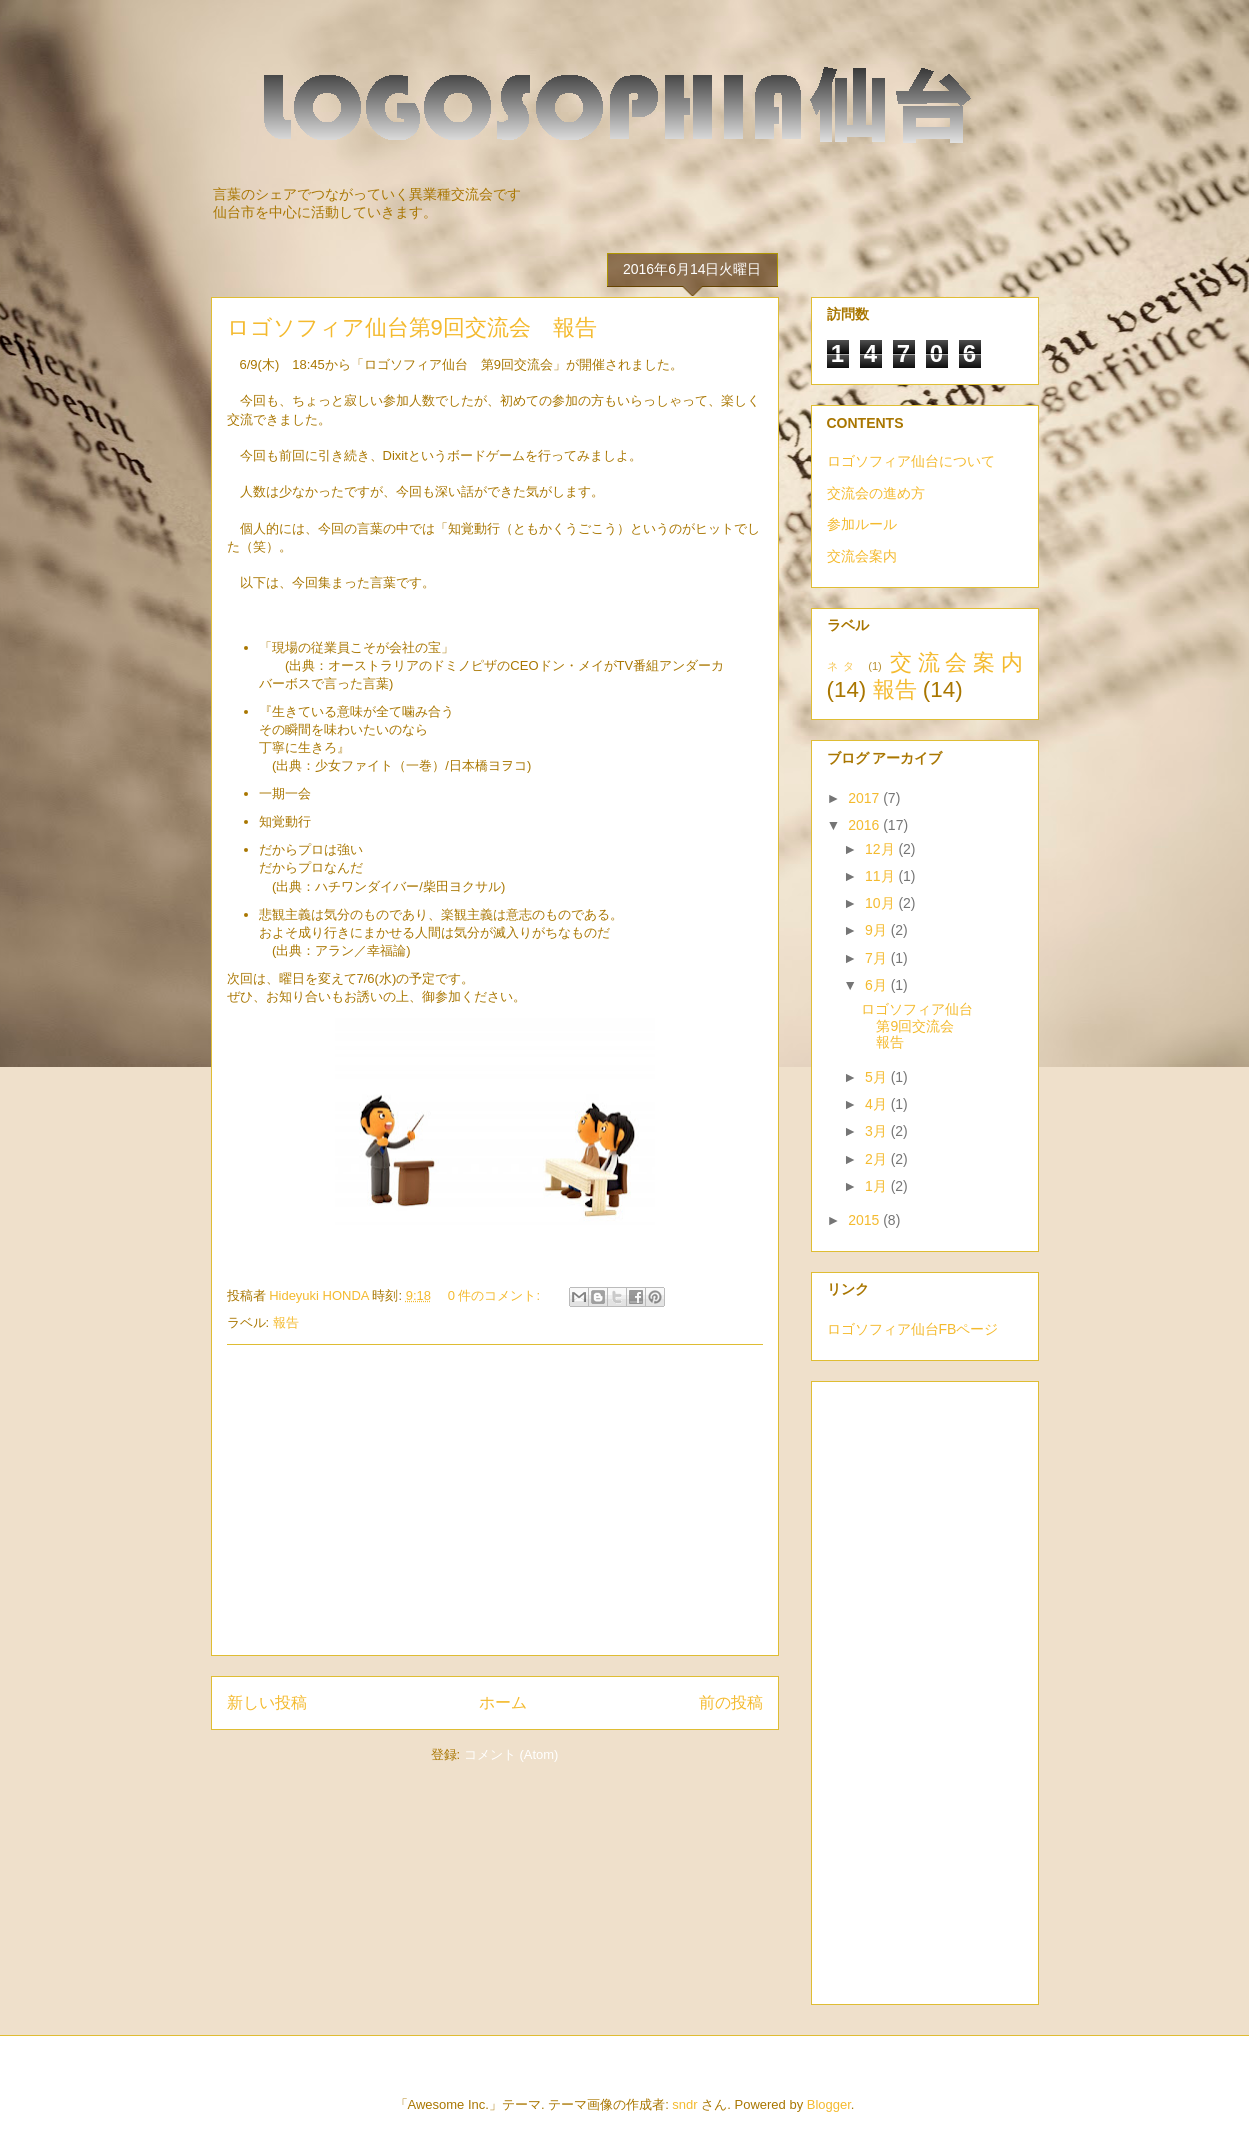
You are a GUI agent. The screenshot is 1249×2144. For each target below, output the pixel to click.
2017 (865, 798)
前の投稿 (731, 1702)
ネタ (843, 666)
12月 (881, 849)
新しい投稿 (267, 1702)
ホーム (503, 1702)
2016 (865, 825)
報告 (286, 1322)
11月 (881, 876)
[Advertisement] (495, 1500)
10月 (881, 903)
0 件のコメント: (496, 1295)
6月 (878, 985)
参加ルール (862, 524)
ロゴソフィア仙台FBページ (913, 1329)
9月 (878, 930)
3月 (878, 1131)
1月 (878, 1186)
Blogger (829, 2104)
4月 (878, 1104)
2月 (878, 1159)
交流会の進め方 (876, 493)
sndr (684, 2104)
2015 (865, 1220)
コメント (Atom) (511, 1754)
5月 (878, 1077)
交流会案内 (862, 556)
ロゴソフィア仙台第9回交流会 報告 (412, 327)
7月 (878, 958)
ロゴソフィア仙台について (911, 461)
